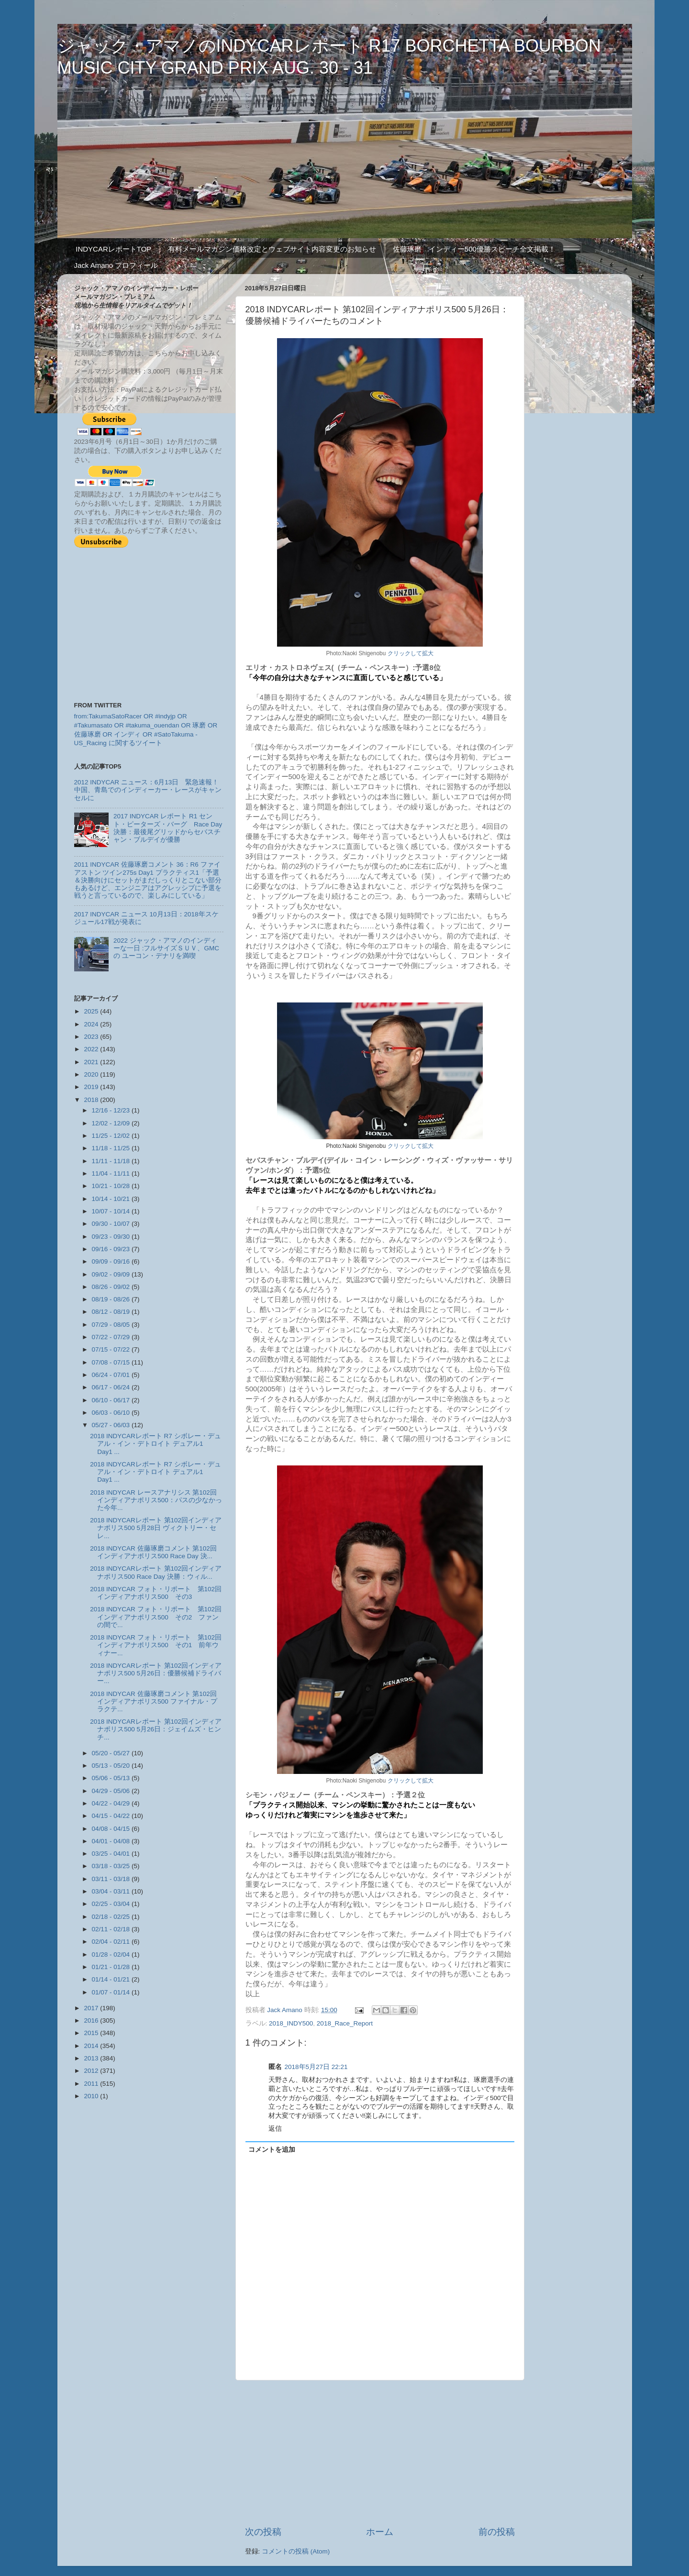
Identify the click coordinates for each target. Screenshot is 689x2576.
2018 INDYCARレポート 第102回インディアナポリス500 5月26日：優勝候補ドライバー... (156, 1673)
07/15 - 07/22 (112, 1349)
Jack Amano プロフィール (116, 265)
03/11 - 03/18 (112, 1878)
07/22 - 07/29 (112, 1337)
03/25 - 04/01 (112, 1853)
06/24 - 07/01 (112, 1374)
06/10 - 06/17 (112, 1400)
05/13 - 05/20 (112, 1765)
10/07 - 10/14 (112, 1211)
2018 (92, 1099)
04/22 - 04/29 (112, 1803)
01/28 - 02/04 (112, 1954)
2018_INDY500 (291, 2023)
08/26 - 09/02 (112, 1286)
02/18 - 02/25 (112, 1916)
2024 (92, 1024)
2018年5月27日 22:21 (316, 2066)
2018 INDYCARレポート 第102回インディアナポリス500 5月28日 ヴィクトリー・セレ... (156, 1528)
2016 (92, 2020)
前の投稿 (496, 2532)
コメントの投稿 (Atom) (296, 2551)
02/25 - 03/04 (112, 1903)
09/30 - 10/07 (112, 1223)
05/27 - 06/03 (112, 1425)
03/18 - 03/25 (112, 1866)
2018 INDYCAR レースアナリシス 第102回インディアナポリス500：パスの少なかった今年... (156, 1500)
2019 (92, 1086)
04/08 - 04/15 (112, 1828)
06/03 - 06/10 (112, 1412)
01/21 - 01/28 (112, 1967)
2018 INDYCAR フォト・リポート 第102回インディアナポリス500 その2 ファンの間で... (156, 1617)
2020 (92, 1074)
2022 (92, 1049)
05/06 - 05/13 (112, 1778)
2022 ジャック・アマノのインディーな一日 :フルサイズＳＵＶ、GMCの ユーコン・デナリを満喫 (166, 948)
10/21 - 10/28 (112, 1185)
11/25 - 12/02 (112, 1135)
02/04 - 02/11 (112, 1941)
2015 (92, 2033)
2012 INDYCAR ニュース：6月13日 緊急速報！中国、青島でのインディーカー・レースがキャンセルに (148, 790)
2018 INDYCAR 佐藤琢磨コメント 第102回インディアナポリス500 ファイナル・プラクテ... (153, 1701)
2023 (92, 1036)
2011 (92, 2083)
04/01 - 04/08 (112, 1841)
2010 (92, 2096)
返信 (275, 2128)
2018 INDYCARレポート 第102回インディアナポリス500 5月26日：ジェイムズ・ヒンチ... (156, 1729)
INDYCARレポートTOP (113, 249)
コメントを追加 (271, 2149)
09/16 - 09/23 (112, 1249)
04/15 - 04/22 (112, 1815)
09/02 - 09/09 (112, 1274)
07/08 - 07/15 (112, 1362)
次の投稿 (263, 2532)
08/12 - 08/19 (112, 1311)
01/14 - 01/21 (112, 1979)
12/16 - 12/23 (112, 1110)
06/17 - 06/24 (112, 1387)
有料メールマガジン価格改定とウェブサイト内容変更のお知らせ (272, 249)
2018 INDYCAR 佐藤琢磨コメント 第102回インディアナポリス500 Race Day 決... (153, 1552)
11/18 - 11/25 (112, 1148)
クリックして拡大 (410, 653)
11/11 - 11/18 (112, 1161)
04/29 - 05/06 (112, 1790)
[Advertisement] (380, 2453)
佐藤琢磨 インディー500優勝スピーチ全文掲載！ (474, 249)
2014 (92, 2045)
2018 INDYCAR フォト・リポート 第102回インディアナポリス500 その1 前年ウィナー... (156, 1645)
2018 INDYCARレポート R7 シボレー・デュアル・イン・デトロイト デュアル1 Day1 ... (155, 1443)
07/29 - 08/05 (112, 1324)
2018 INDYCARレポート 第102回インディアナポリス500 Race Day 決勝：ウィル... (156, 1572)
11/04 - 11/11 (112, 1173)
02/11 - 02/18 (112, 1929)
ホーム (379, 2532)
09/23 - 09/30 (112, 1236)
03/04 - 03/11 (112, 1891)
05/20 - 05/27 (112, 1753)
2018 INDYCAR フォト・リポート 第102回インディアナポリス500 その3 (156, 1592)
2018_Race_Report (345, 2023)
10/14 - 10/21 (112, 1198)
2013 (92, 2058)
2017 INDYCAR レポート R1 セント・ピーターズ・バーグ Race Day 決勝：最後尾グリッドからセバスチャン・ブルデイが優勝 (167, 828)
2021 (92, 1062)
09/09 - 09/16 (112, 1261)
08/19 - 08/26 (112, 1299)
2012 (92, 2070)
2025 (92, 1011)
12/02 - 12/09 (112, 1123)
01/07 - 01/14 (112, 1992)
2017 (92, 2008)
